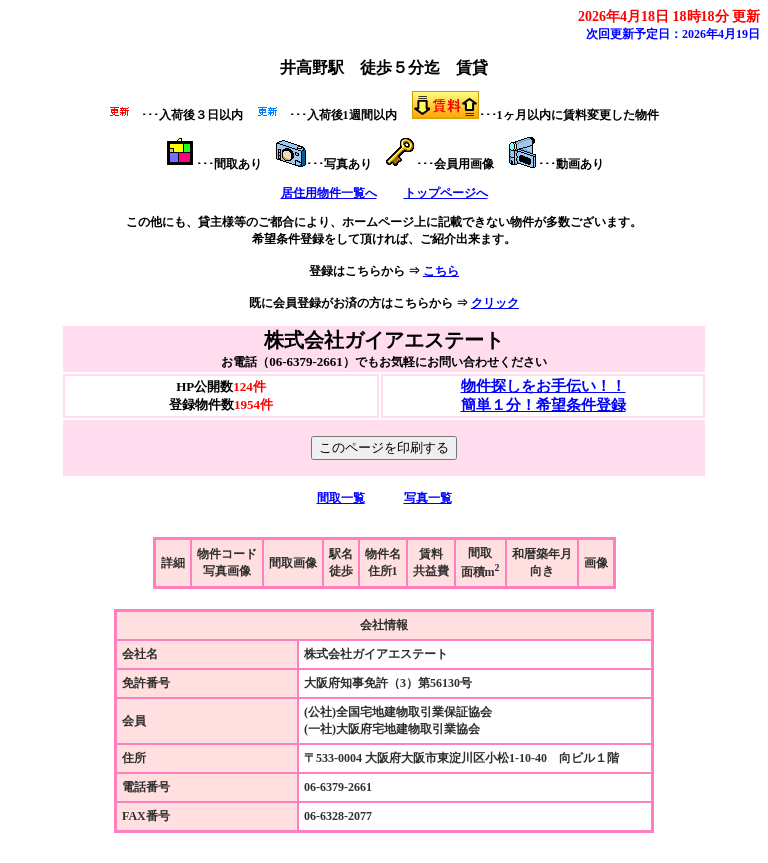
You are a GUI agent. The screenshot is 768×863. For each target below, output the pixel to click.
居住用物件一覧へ (329, 193)
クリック (495, 303)
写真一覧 (428, 498)
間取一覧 (341, 498)
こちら (441, 271)
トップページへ (446, 193)
